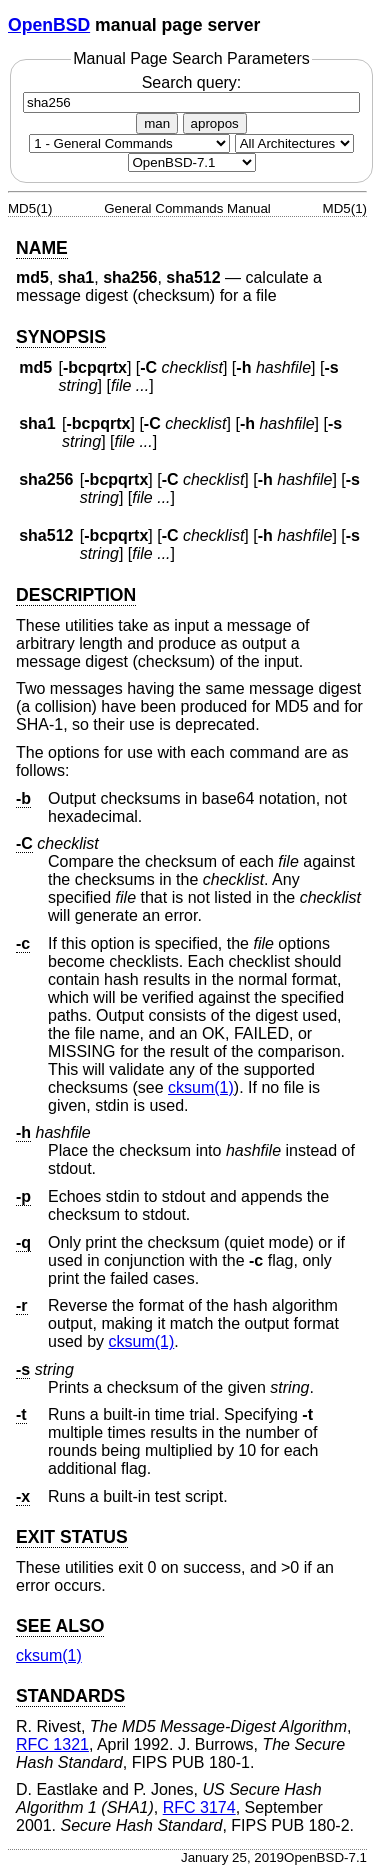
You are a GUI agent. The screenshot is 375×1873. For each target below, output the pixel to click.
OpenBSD (49, 25)
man (157, 123)
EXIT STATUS (72, 1537)
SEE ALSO (60, 1626)
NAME (42, 248)
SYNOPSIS (61, 337)
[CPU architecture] (294, 143)
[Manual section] (129, 143)
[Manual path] (192, 162)
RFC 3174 (199, 1807)
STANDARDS (70, 1696)
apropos (215, 123)
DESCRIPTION (76, 595)
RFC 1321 (52, 1744)
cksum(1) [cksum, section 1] (201, 1087)
